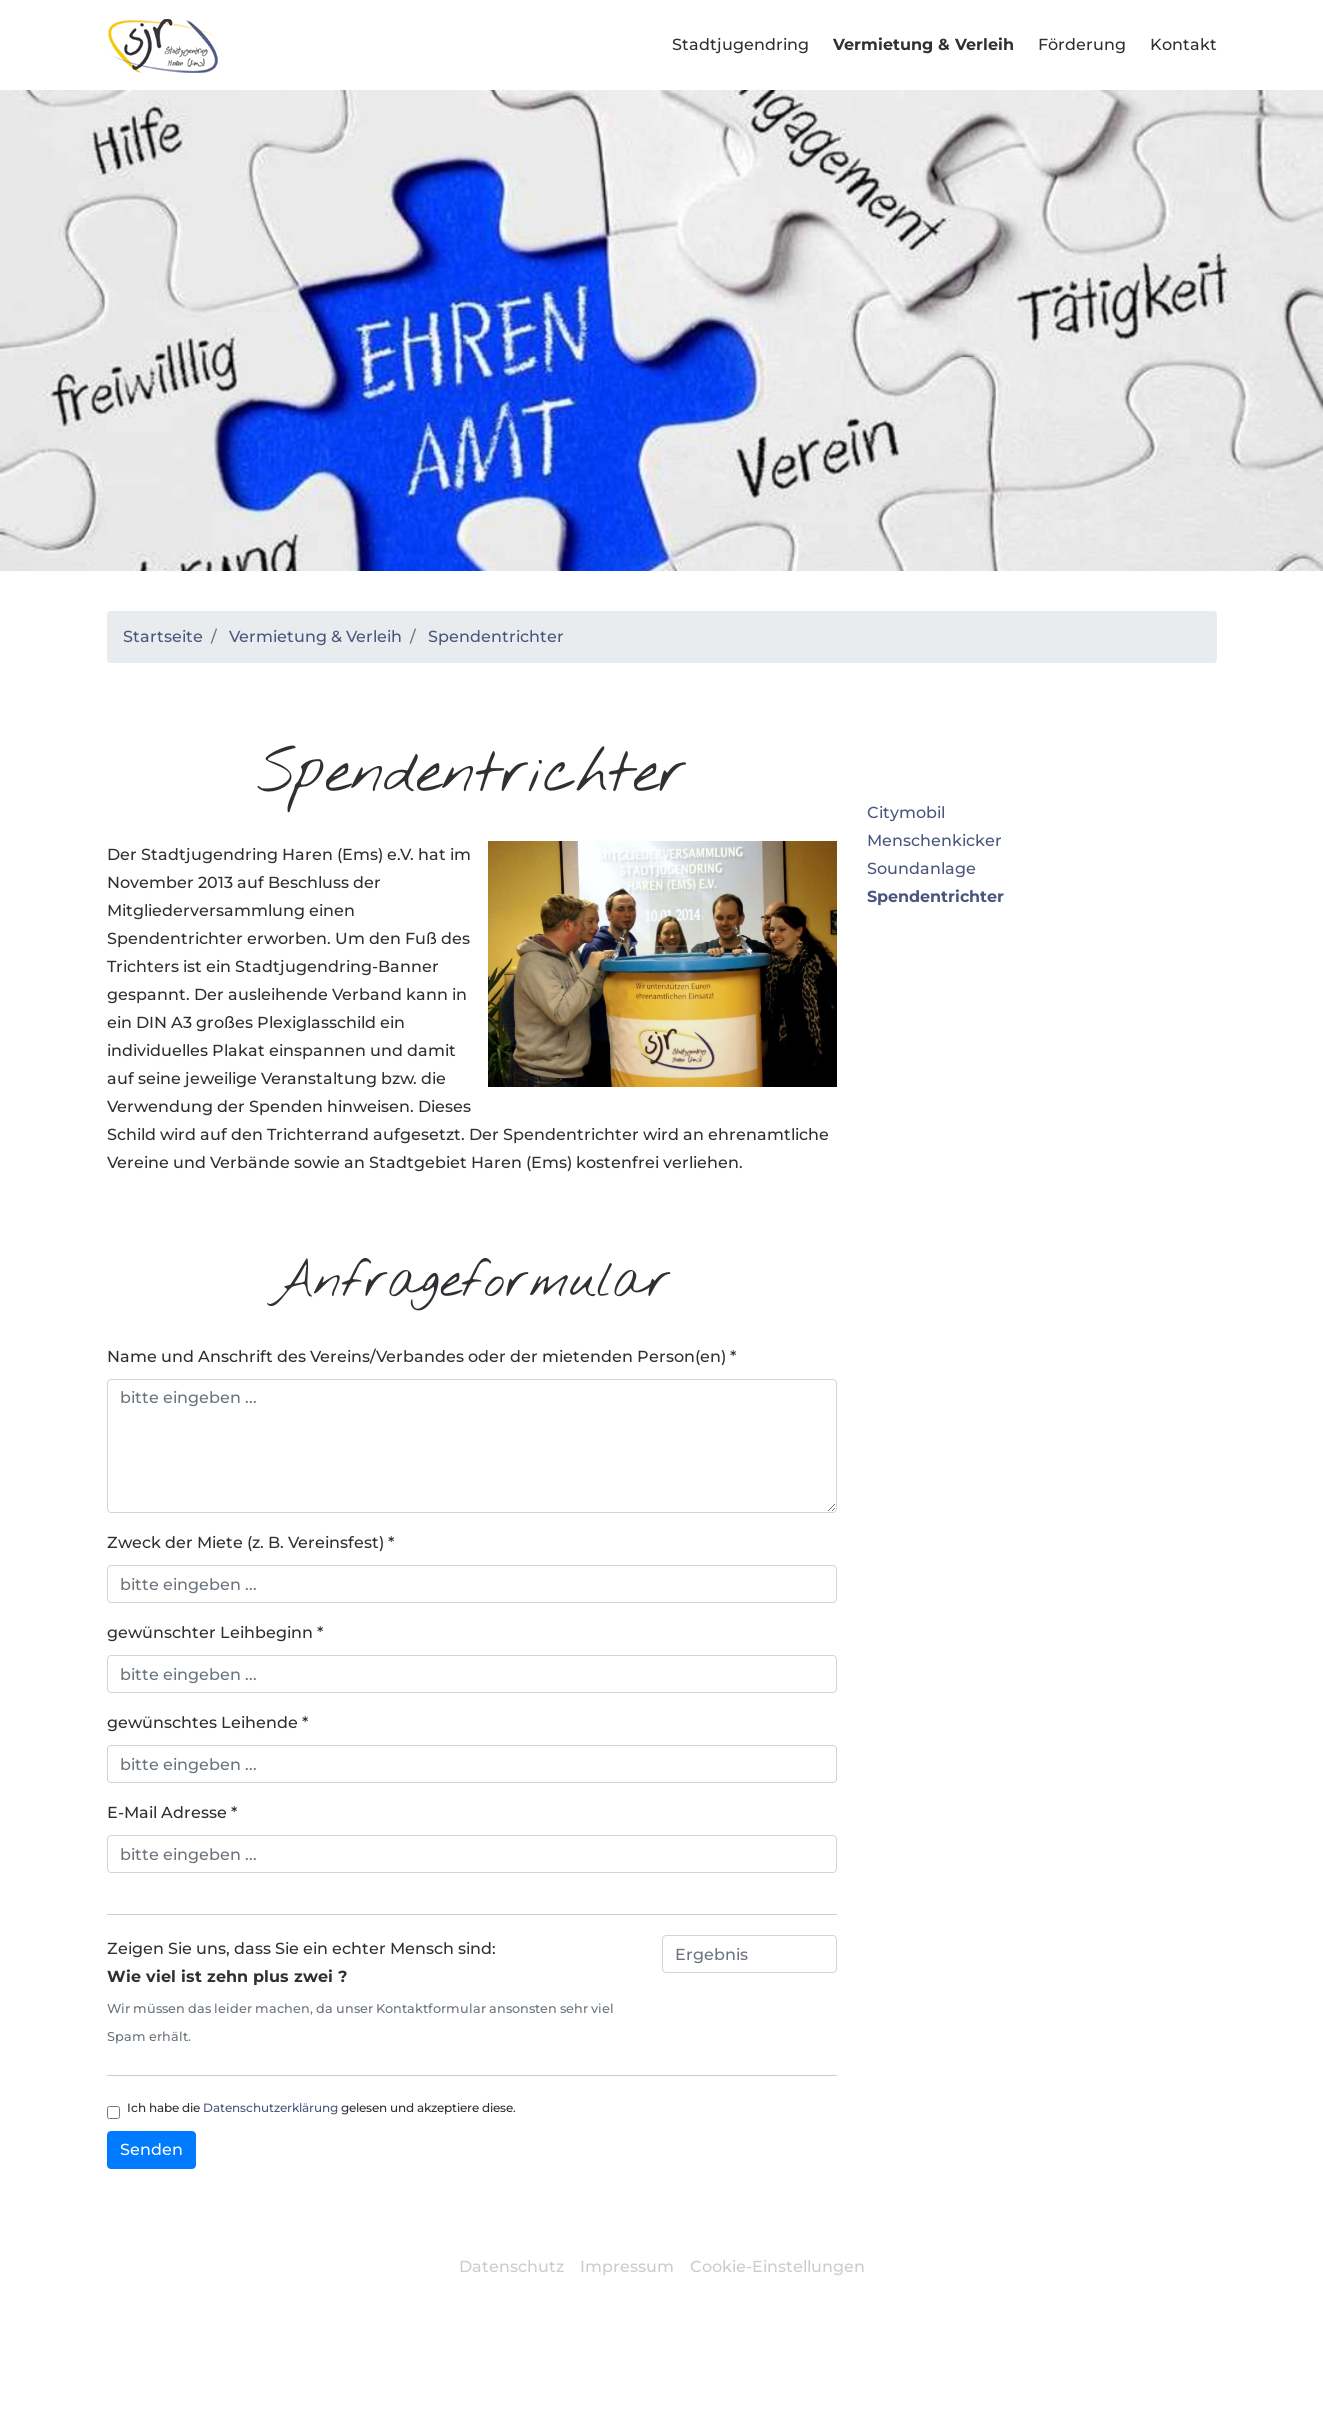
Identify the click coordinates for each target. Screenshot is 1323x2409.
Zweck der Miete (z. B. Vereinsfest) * (250, 1542)
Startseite (163, 636)
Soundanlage (921, 868)
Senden (151, 2149)
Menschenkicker (934, 840)
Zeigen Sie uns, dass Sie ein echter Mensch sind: (379, 1995)
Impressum (627, 2266)
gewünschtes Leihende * (207, 1722)
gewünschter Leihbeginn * (215, 1632)
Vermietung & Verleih (315, 636)
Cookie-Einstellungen (777, 2266)
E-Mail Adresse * (172, 1812)
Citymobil (906, 812)
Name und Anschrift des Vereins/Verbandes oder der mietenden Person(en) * (421, 1356)
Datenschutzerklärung (270, 2107)
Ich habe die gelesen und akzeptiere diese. (321, 2108)
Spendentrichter (496, 636)
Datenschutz (511, 2266)
